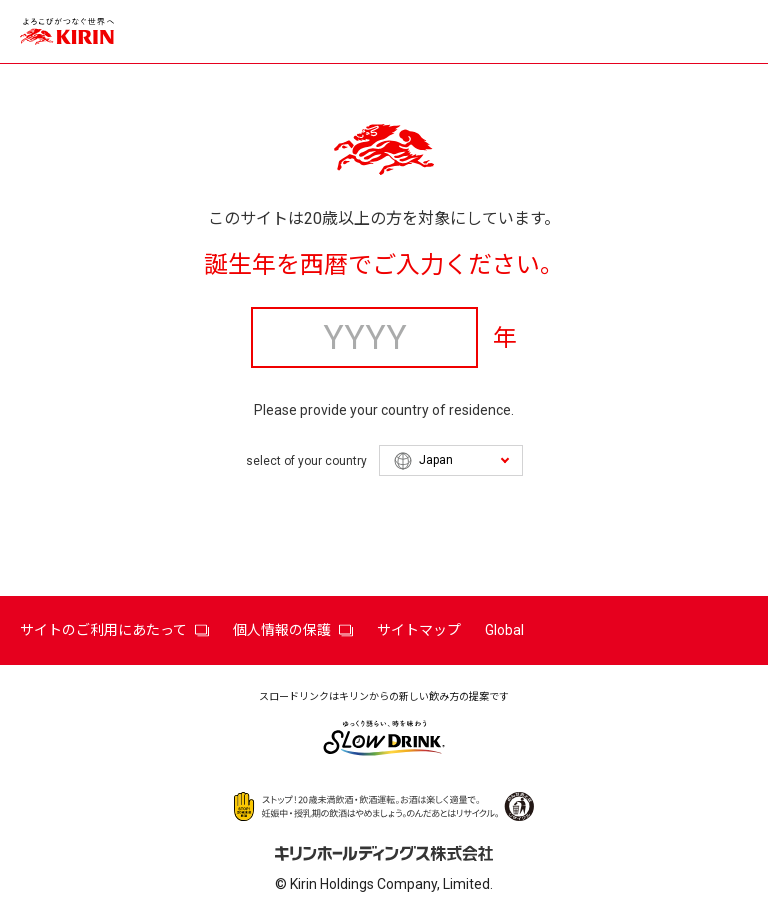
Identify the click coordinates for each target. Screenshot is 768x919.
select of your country (306, 461)
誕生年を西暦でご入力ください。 (384, 265)
